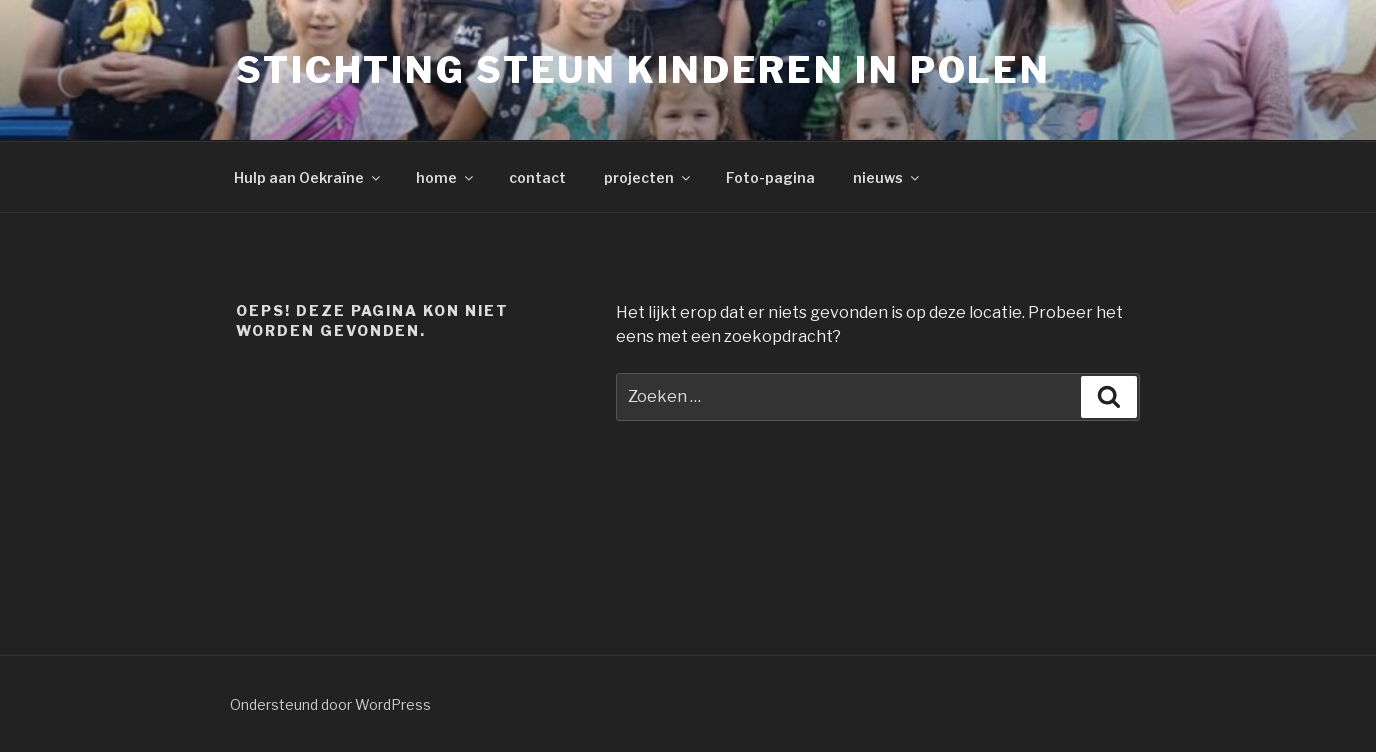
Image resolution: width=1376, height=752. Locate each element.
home (446, 177)
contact (537, 177)
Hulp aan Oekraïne (308, 177)
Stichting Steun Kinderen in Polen (643, 70)
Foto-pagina (770, 177)
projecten (648, 177)
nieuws (887, 177)
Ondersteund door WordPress (330, 704)
